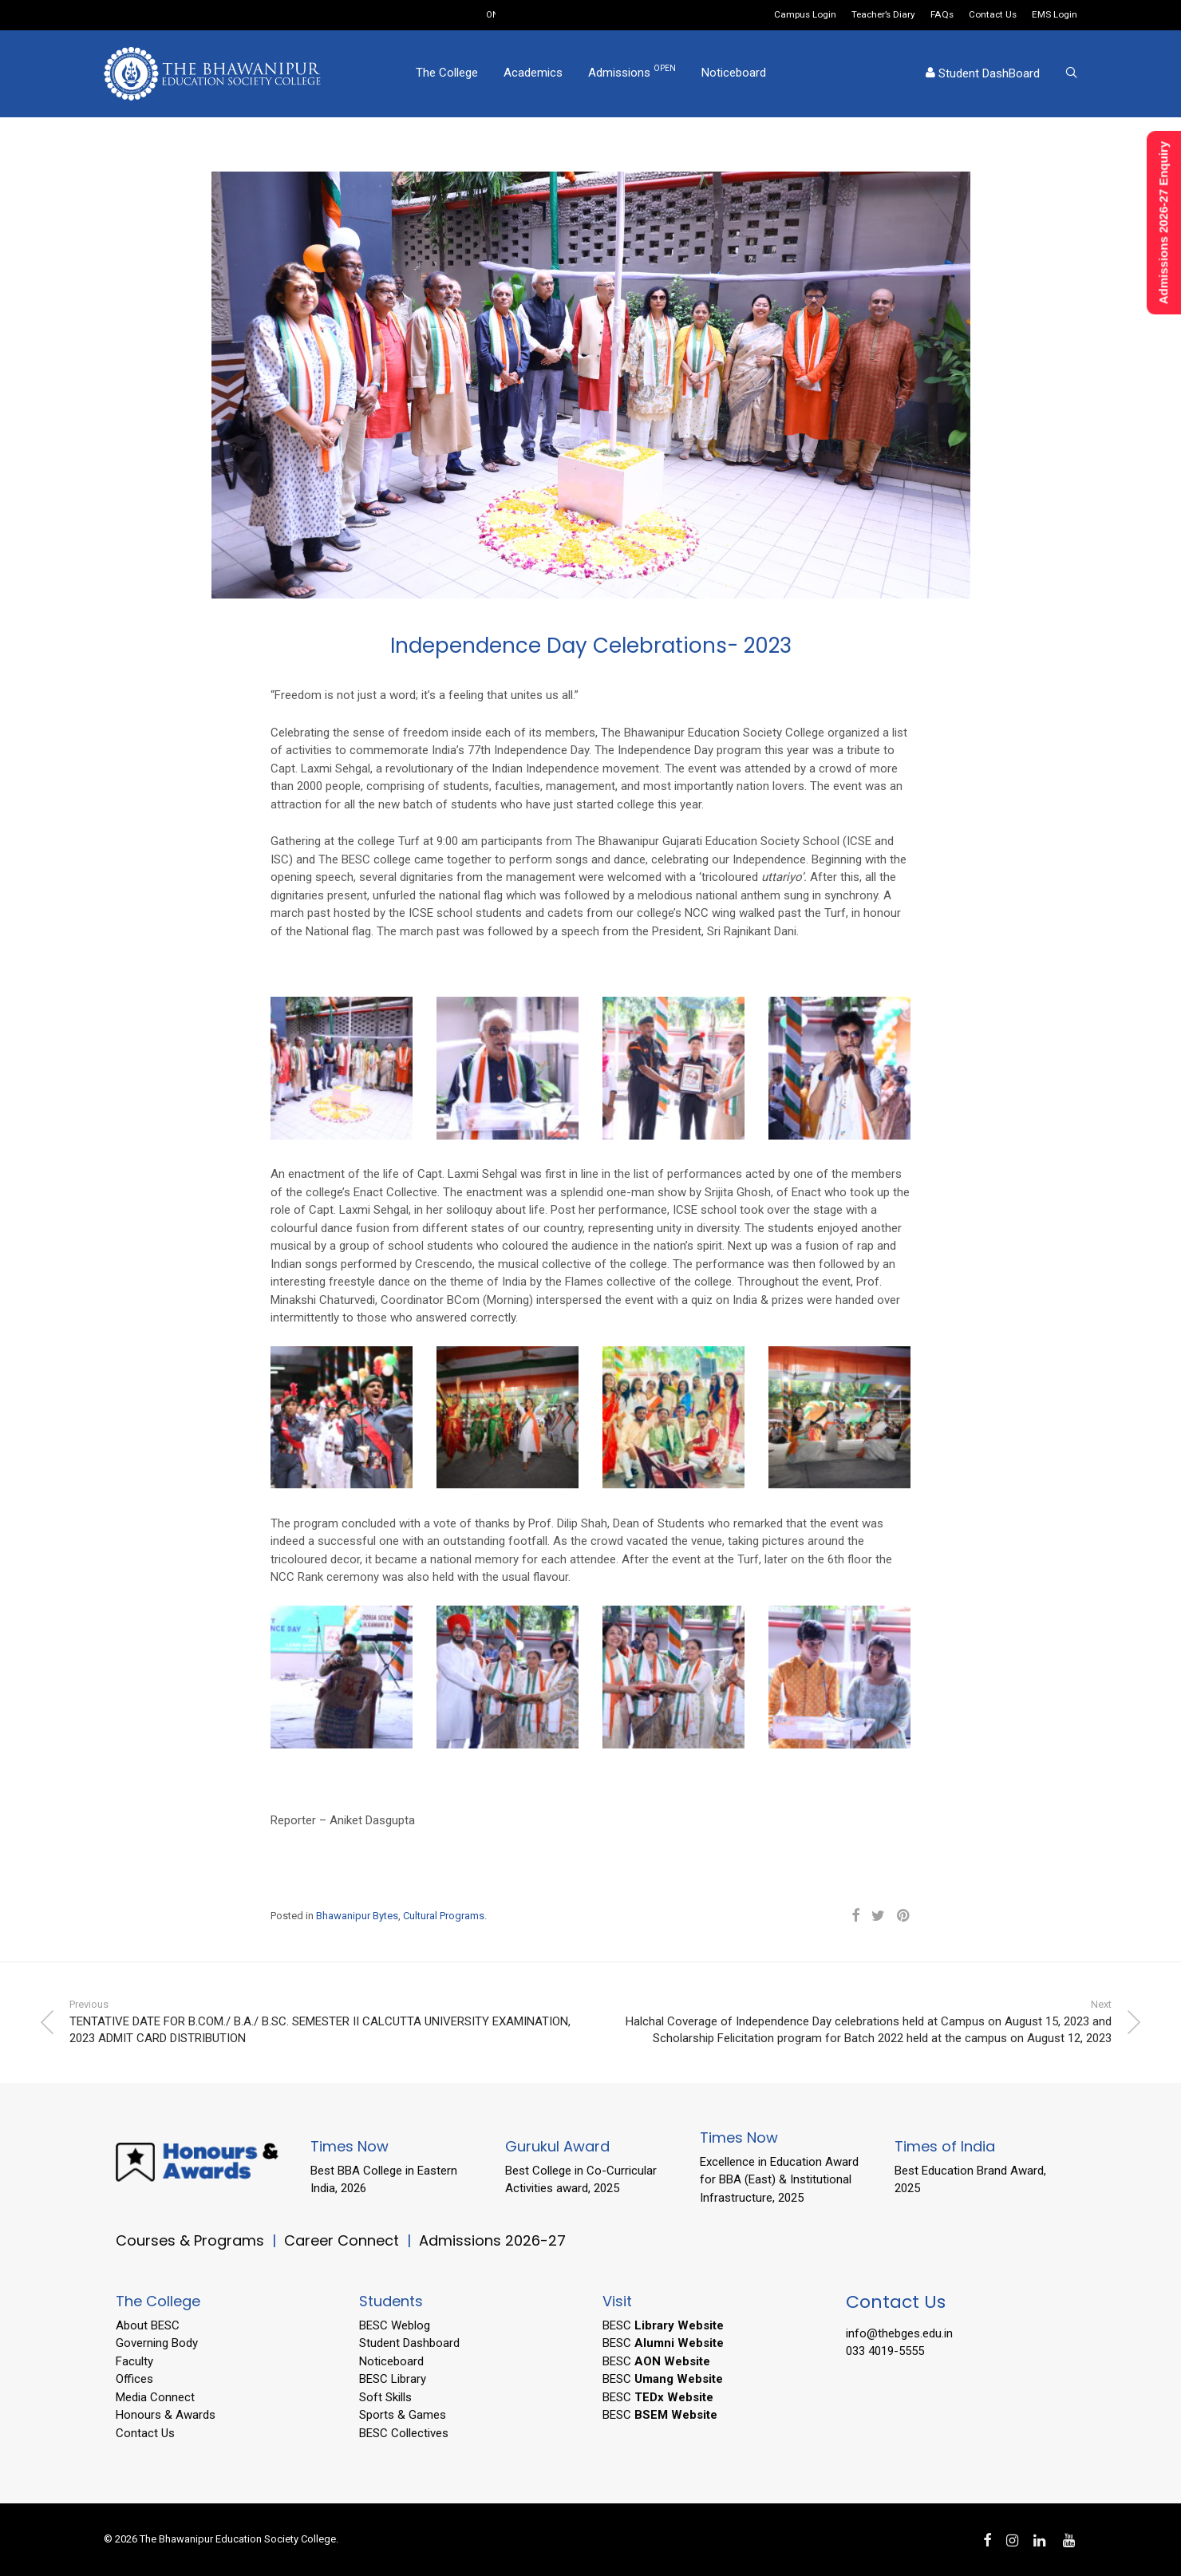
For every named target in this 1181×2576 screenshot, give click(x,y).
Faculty (134, 2361)
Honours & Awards (165, 2415)
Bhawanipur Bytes (357, 1916)
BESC (663, 2325)
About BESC (148, 2325)
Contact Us (993, 15)
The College (447, 74)
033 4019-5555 (885, 2351)
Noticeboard (733, 74)
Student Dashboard (409, 2343)
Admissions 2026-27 (492, 2240)
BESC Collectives (403, 2433)
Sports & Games (402, 2415)
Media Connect (155, 2397)
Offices (134, 2379)
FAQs (942, 15)
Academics (533, 74)
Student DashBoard (983, 75)
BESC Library (392, 2379)
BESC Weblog (394, 2325)
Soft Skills (385, 2397)
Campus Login (805, 15)
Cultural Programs (443, 1916)
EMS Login (1054, 15)
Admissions (632, 73)
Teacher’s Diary (883, 15)
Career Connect (343, 2240)
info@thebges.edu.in (899, 2333)
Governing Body (157, 2343)
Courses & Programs (190, 2240)
